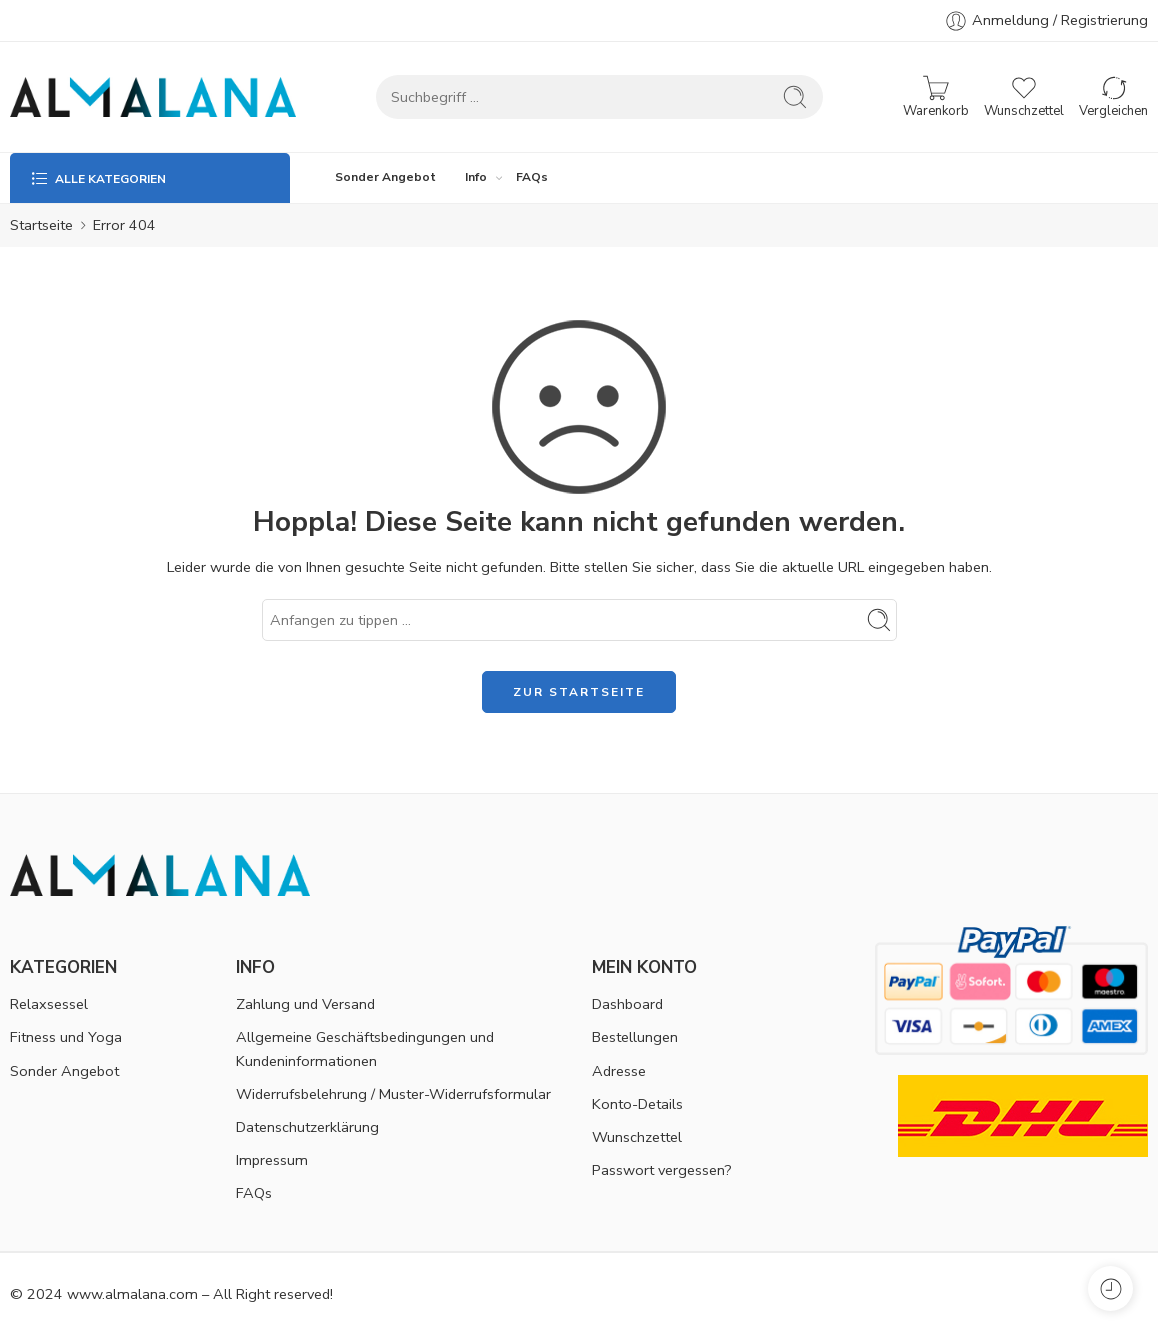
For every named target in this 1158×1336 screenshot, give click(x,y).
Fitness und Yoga (66, 1037)
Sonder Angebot (385, 177)
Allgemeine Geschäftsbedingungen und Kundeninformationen (365, 1048)
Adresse (619, 1071)
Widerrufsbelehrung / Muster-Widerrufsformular (393, 1094)
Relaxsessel (49, 1004)
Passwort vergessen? (662, 1170)
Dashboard (627, 1004)
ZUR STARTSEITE (579, 692)
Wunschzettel (637, 1137)
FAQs (532, 177)
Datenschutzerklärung (307, 1127)
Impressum (272, 1160)
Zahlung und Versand (305, 1004)
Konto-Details (637, 1104)
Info (476, 177)
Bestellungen (635, 1037)
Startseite (41, 225)
